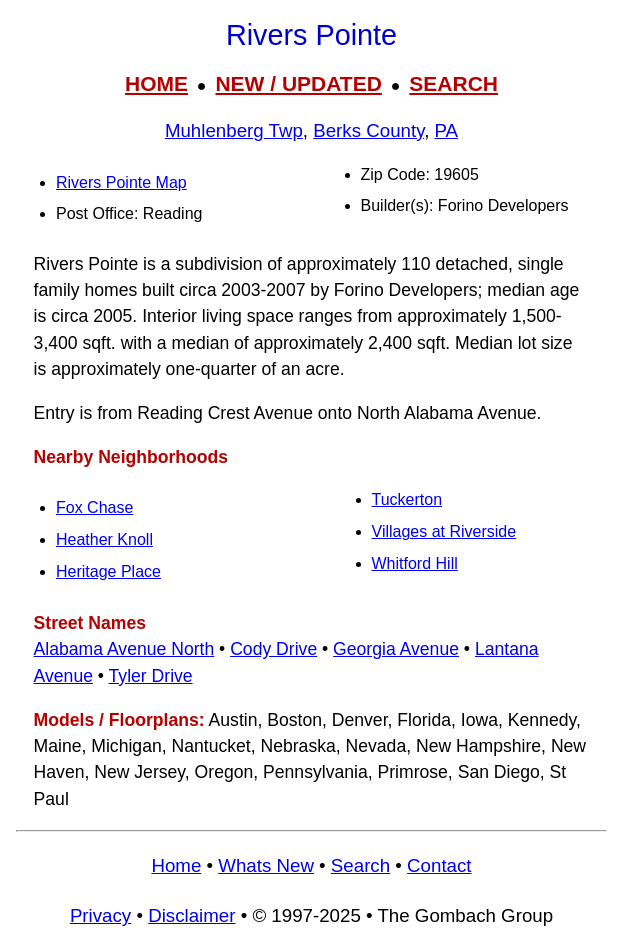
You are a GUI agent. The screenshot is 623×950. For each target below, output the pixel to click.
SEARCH (453, 83)
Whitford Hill (415, 563)
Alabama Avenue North (124, 649)
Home (176, 865)
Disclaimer (191, 915)
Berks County (368, 130)
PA (447, 130)
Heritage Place (108, 571)
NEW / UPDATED (298, 83)
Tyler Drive (151, 676)
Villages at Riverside (444, 531)
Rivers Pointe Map (121, 182)
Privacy (100, 915)
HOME (156, 83)
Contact (439, 865)
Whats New (266, 865)
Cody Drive (273, 649)
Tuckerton (407, 499)
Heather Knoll (104, 539)
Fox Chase (94, 507)
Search (360, 865)
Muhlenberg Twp (234, 130)
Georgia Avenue (396, 649)
